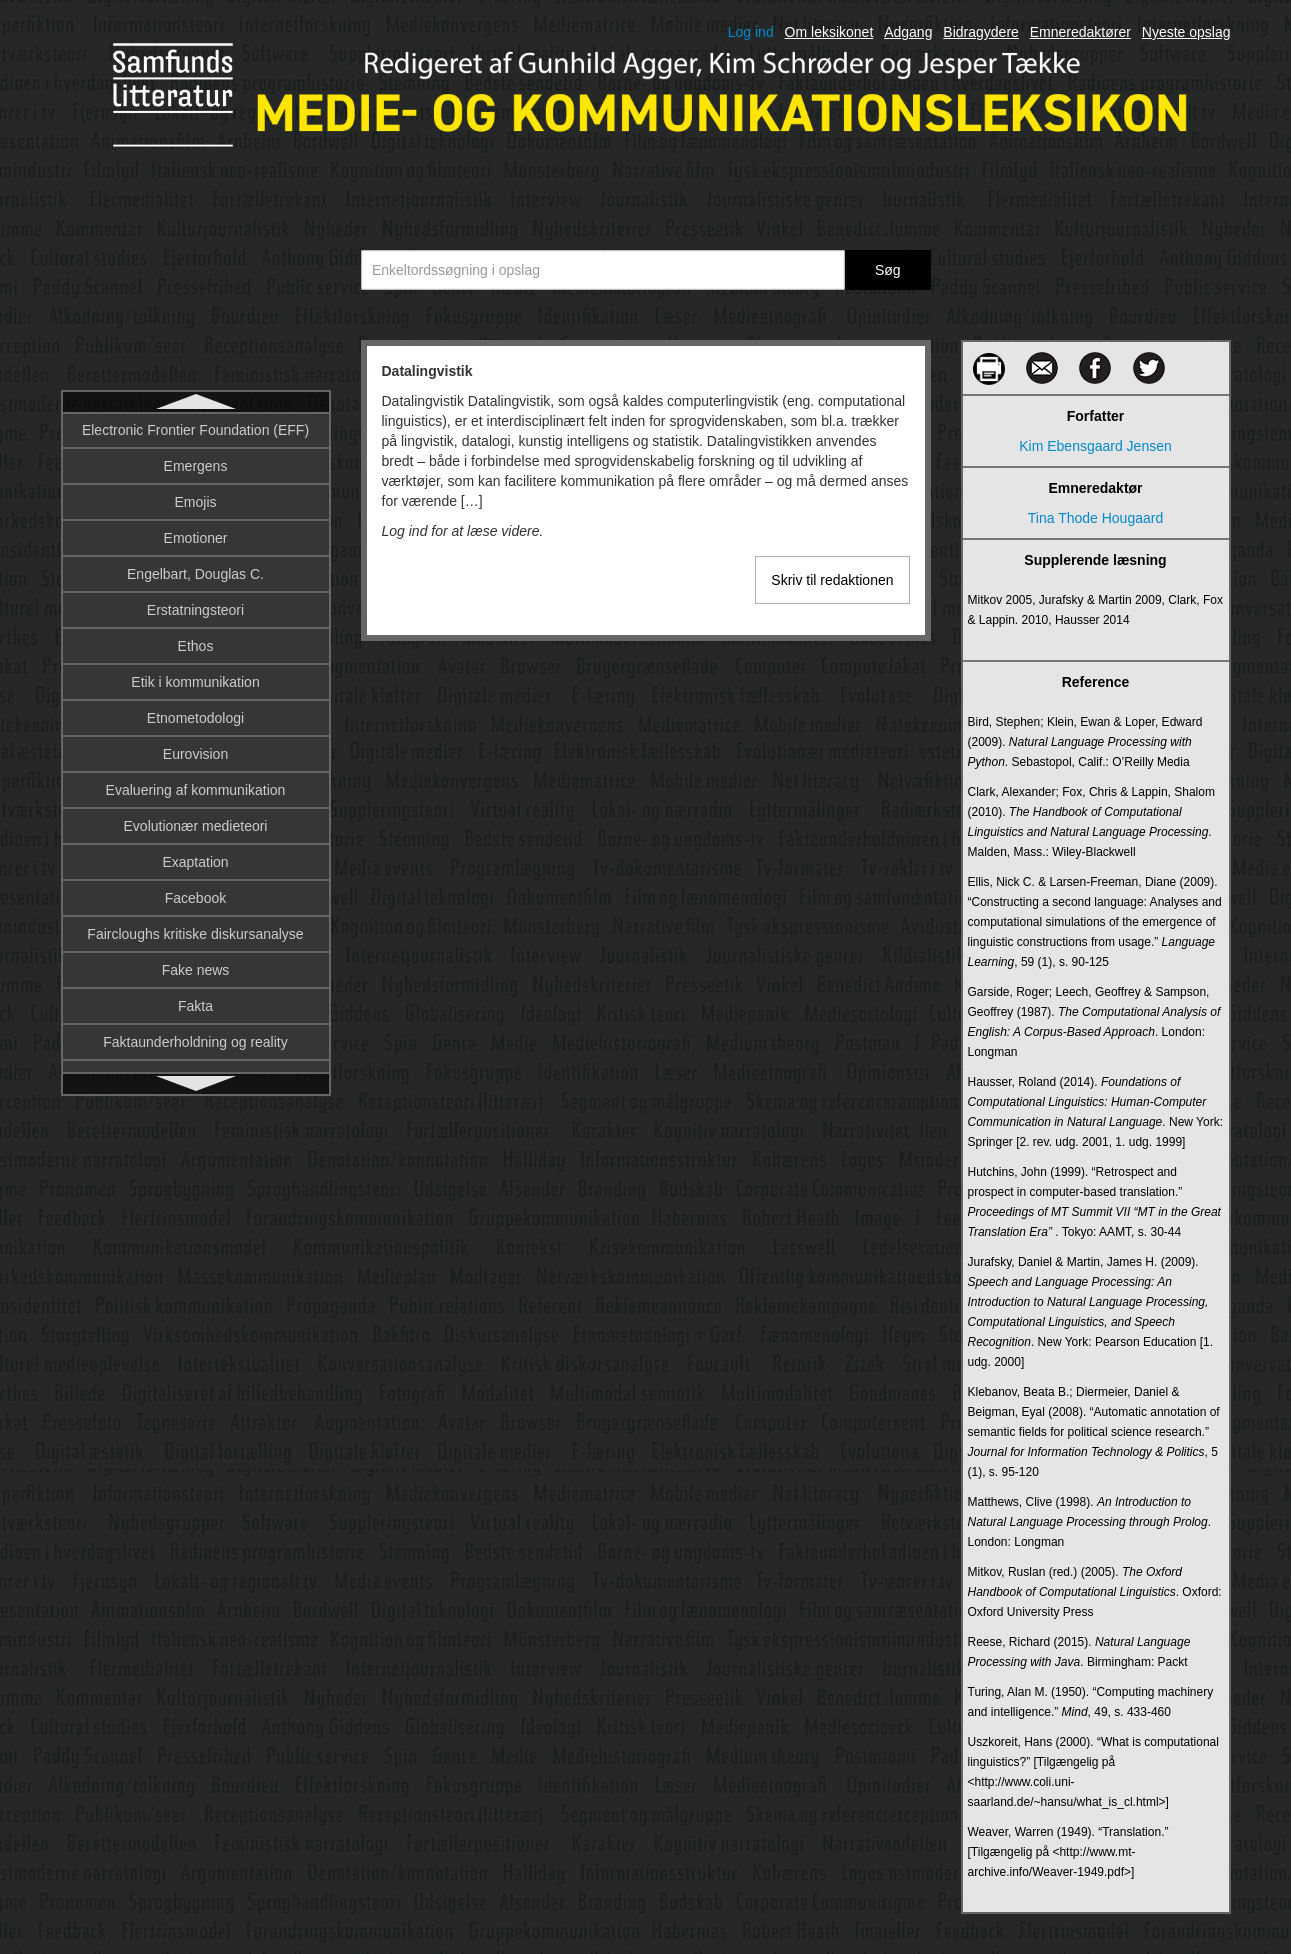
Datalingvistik (195, 433)
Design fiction (195, 613)
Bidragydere (981, 32)
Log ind (751, 32)
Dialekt (195, 685)
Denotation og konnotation (195, 577)
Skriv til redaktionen (832, 580)
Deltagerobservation (195, 505)
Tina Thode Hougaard (1095, 518)
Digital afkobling (195, 829)
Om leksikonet (829, 32)
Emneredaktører (1080, 32)
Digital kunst (195, 1045)
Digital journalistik (195, 973)
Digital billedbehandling (196, 865)
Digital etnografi (195, 937)
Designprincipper (195, 649)
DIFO (195, 793)
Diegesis (196, 721)
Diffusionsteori (195, 757)
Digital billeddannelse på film (195, 901)
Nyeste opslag (1186, 32)
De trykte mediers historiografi (196, 469)
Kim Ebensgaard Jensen (1095, 446)
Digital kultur (195, 1009)
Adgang (908, 32)
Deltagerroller (195, 541)
